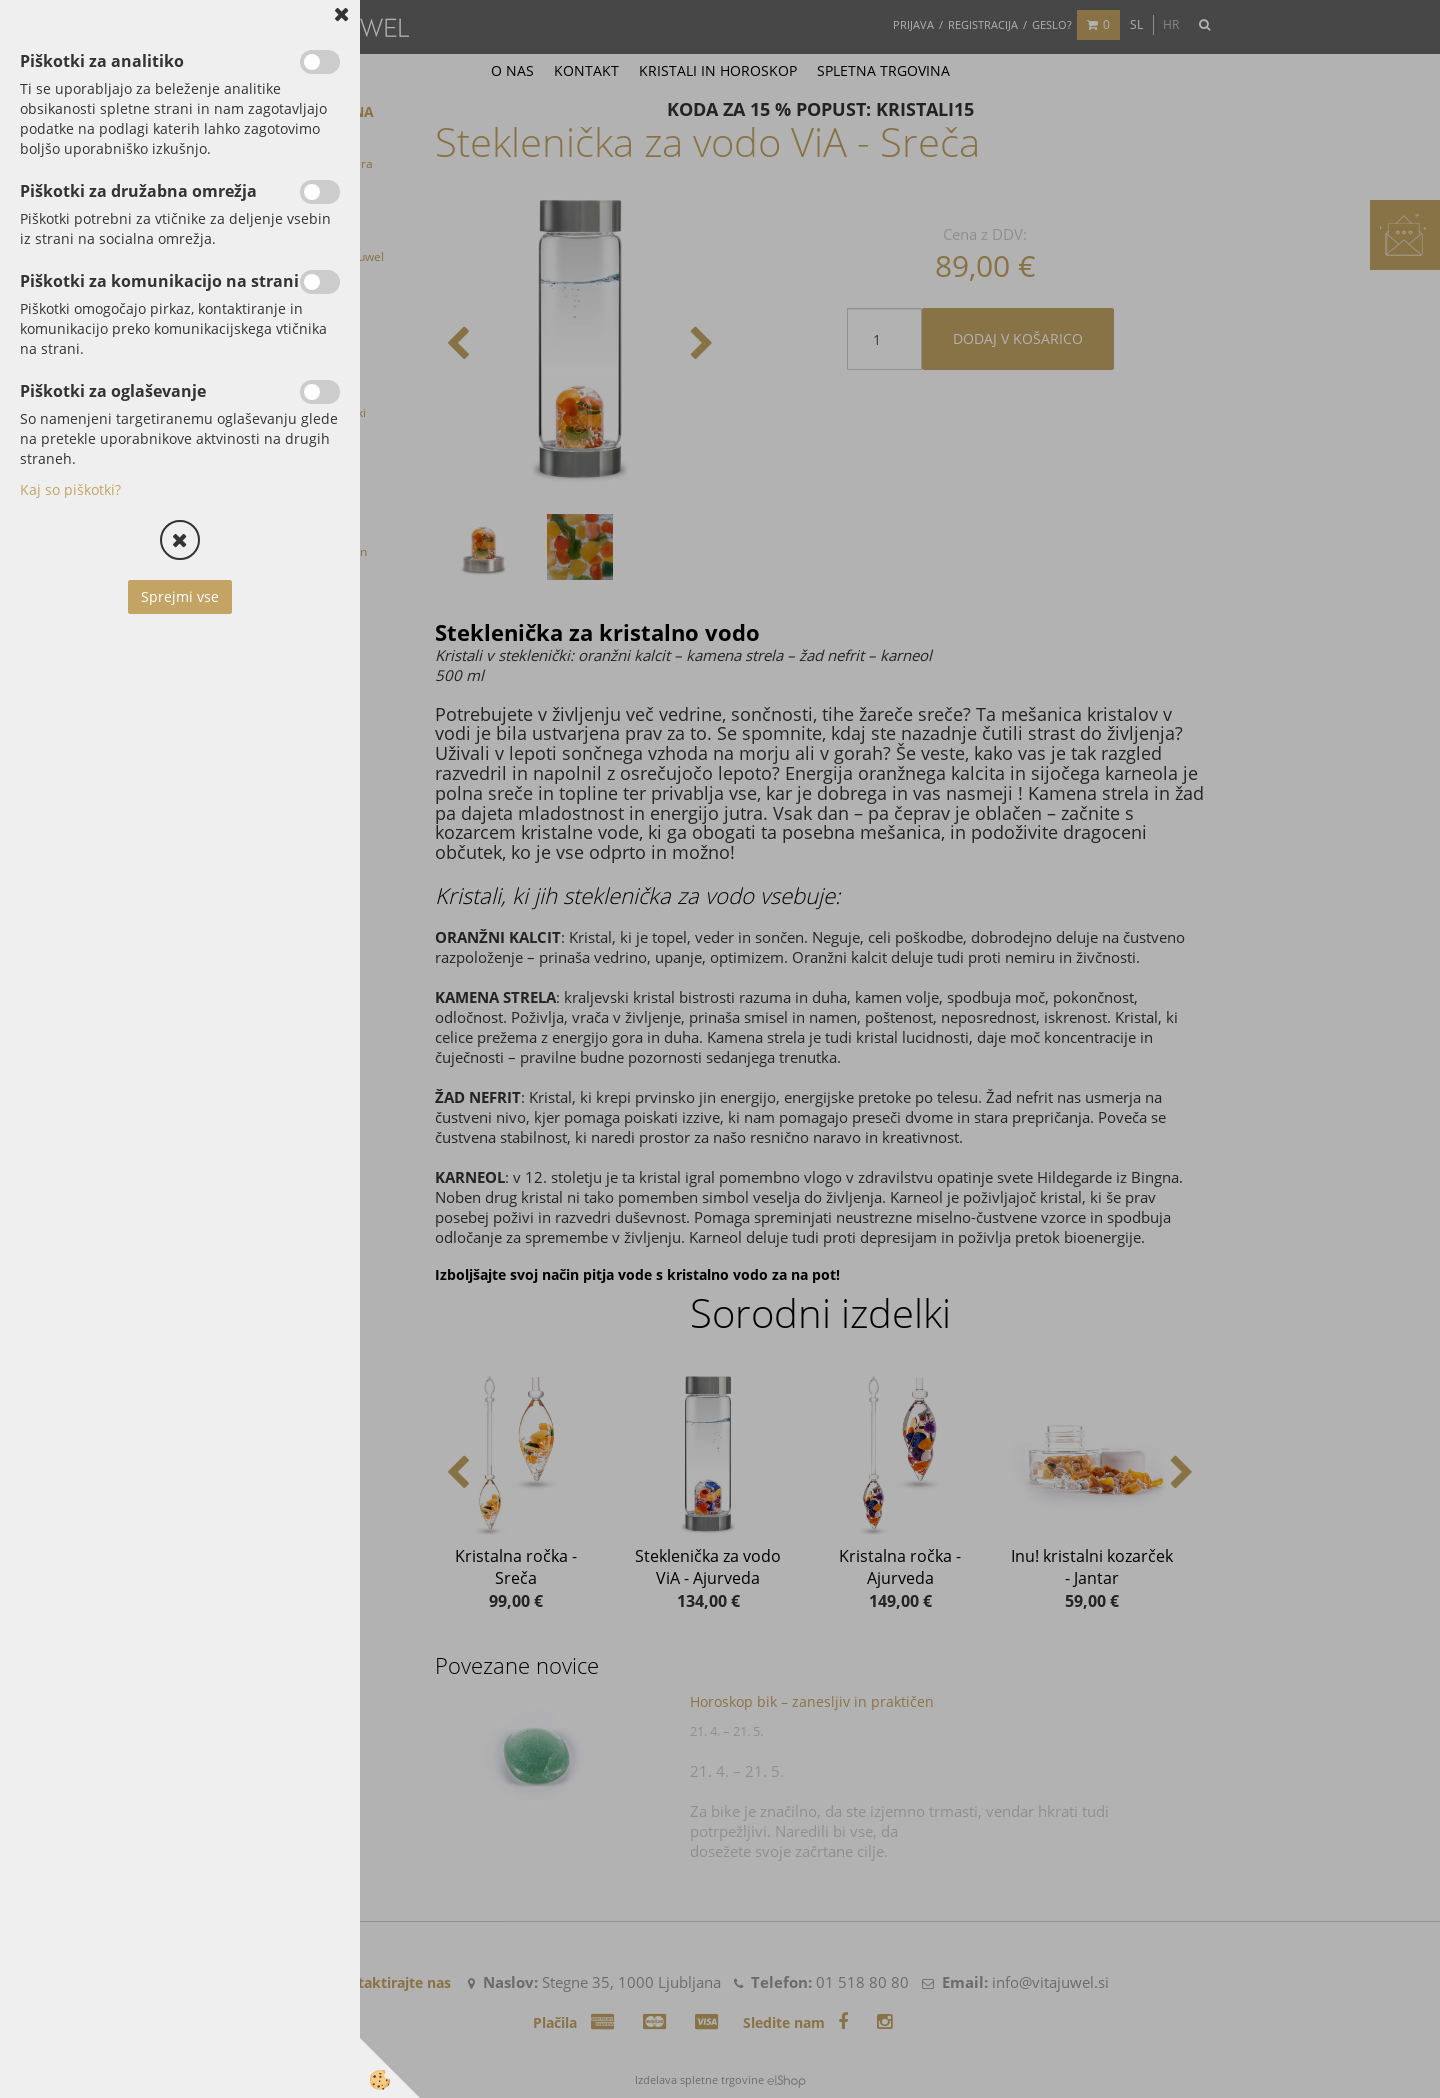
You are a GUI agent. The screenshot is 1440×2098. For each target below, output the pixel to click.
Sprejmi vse (180, 596)
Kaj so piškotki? (70, 489)
